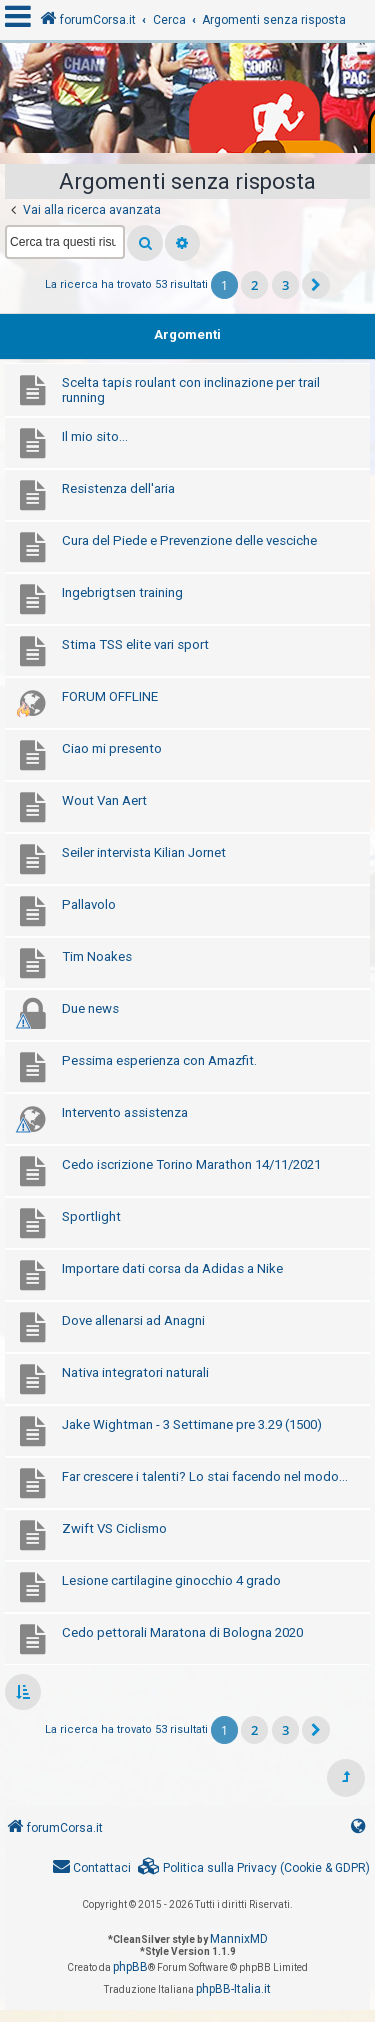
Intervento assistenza (125, 1112)
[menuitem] (254, 1868)
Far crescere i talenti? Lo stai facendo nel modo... (205, 1476)
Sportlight (91, 1216)
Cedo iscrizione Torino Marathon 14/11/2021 (191, 1164)
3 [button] (285, 285)
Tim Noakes (97, 956)
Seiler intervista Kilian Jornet (144, 852)
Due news (90, 1008)
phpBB (130, 1967)
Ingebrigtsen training (122, 592)
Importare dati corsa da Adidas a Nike (172, 1268)
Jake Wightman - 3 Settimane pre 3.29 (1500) (192, 1424)
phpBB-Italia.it (233, 1989)
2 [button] (254, 285)
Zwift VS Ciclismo (114, 1528)
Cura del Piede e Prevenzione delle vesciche (189, 540)
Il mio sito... (95, 436)
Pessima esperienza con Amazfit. (159, 1060)
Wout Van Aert (104, 800)
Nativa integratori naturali (135, 1372)
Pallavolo (89, 904)
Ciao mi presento (112, 748)
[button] (316, 285)
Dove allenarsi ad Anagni (133, 1320)
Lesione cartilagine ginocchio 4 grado (171, 1580)
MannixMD (239, 1939)
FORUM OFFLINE (110, 696)
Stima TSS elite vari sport (135, 644)
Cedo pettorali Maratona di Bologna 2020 (182, 1632)
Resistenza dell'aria (118, 488)
